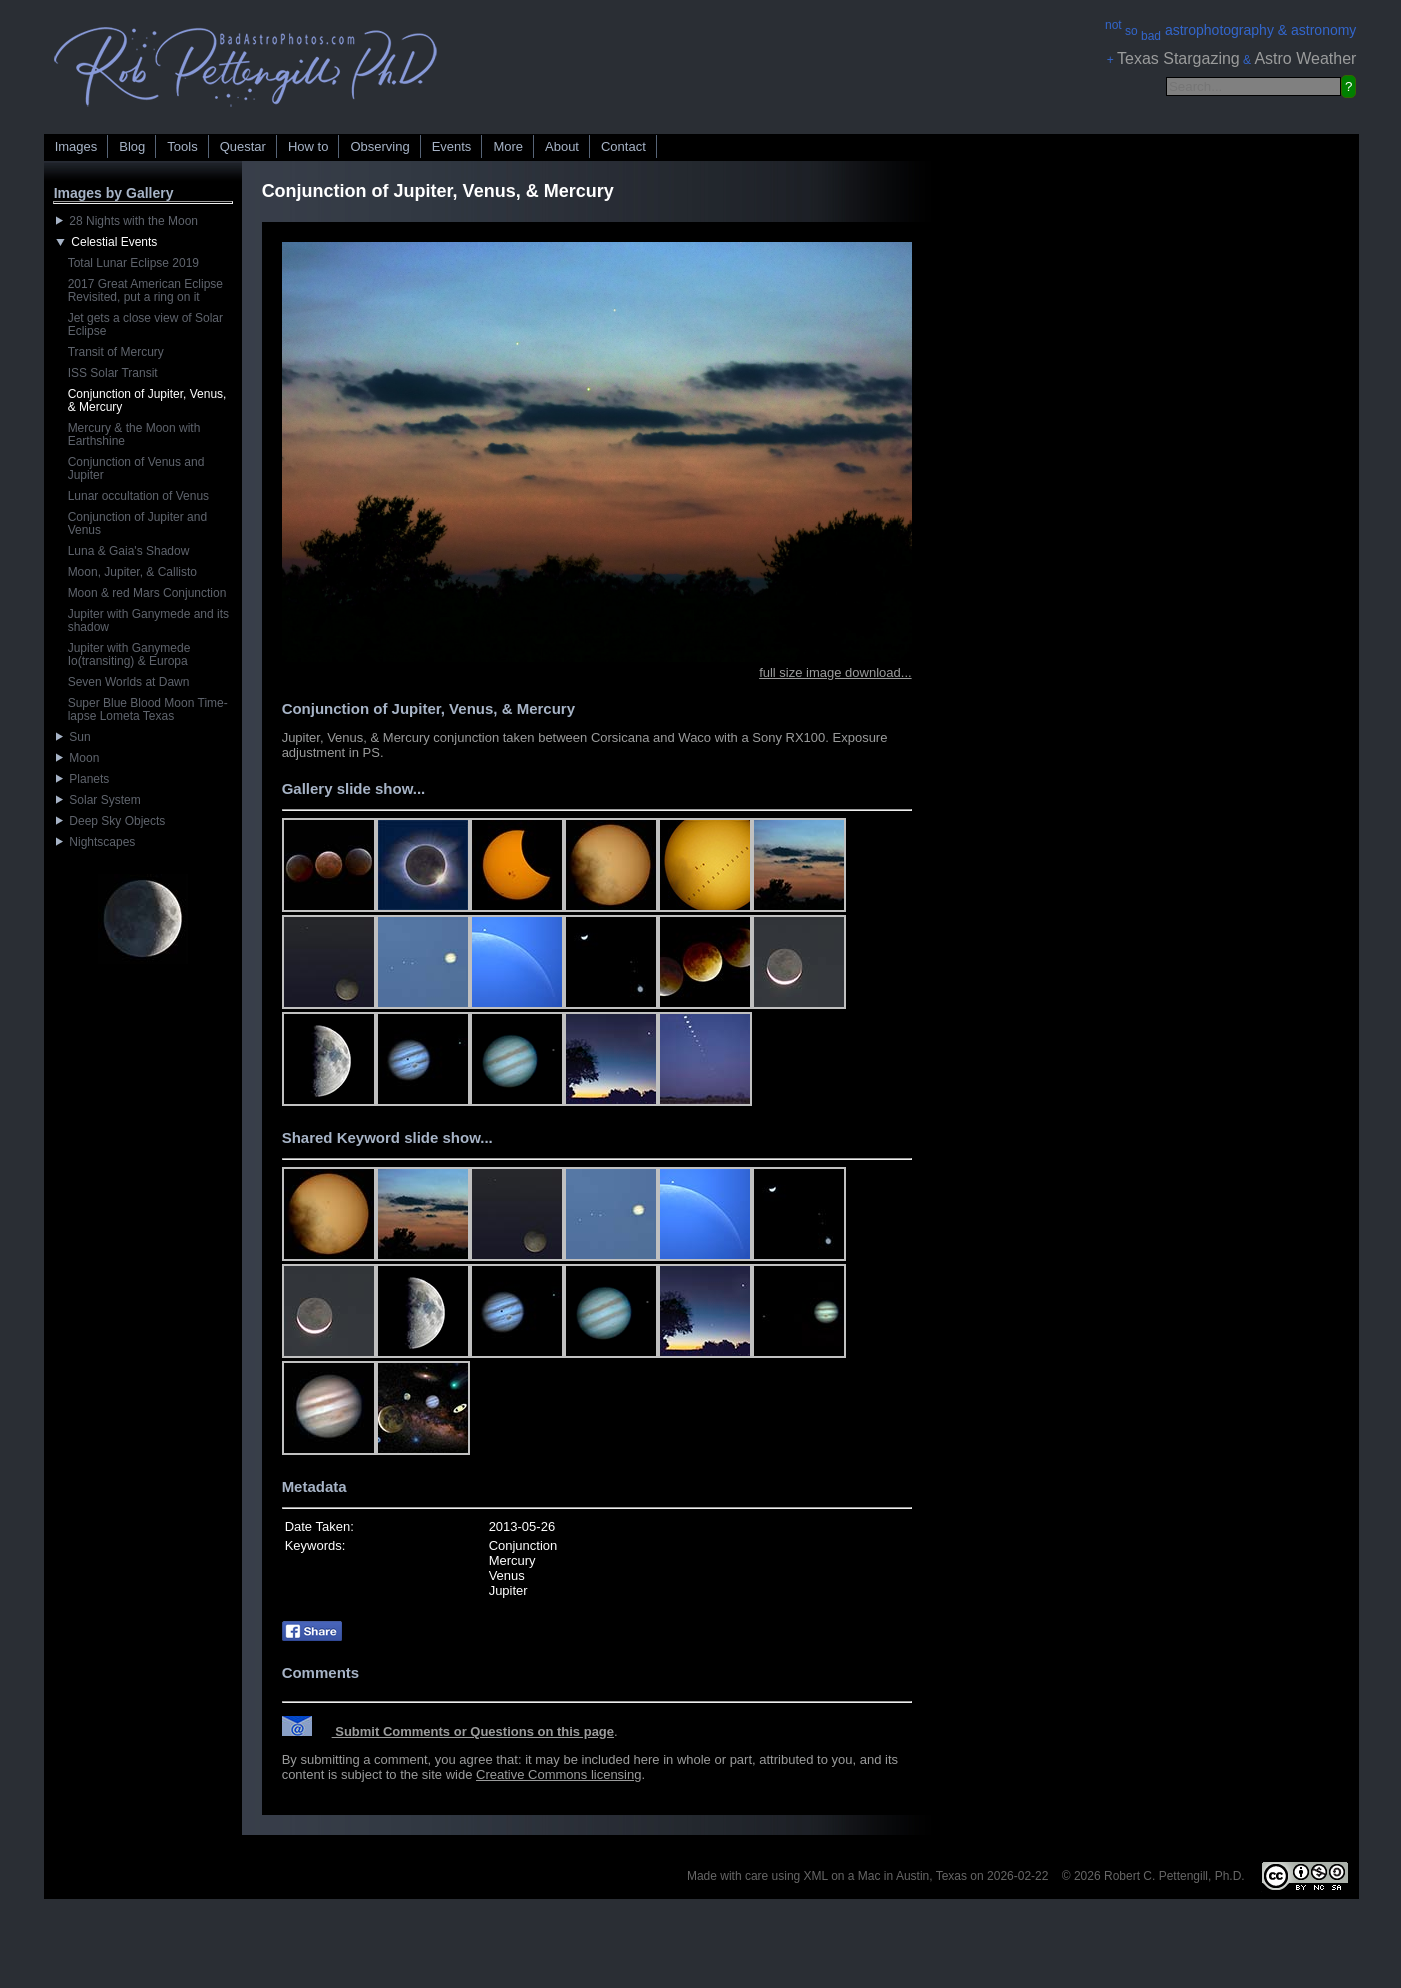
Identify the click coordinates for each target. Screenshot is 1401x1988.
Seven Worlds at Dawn (129, 682)
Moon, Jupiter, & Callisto (132, 572)
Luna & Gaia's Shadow (129, 551)
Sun (73, 737)
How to (308, 146)
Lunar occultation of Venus (138, 496)
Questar (243, 146)
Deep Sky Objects (111, 821)
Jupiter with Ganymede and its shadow (148, 620)
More (508, 146)
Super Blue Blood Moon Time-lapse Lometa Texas (148, 709)
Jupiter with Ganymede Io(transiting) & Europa (129, 654)
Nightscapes (96, 842)
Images (76, 146)
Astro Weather (1305, 58)
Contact (623, 146)
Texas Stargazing (1178, 58)
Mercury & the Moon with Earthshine (134, 434)
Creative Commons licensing (558, 1774)
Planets (83, 779)
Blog (132, 146)
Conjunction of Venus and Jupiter (136, 468)
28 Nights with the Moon (127, 221)
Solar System (98, 800)
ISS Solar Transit (113, 373)
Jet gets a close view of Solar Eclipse (145, 324)
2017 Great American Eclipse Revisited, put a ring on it (145, 290)
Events (452, 146)
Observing (379, 146)
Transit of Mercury (116, 352)
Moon (78, 758)
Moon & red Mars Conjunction (147, 593)
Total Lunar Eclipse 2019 (133, 263)
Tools (182, 146)
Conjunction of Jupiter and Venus (137, 523)
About (562, 146)
